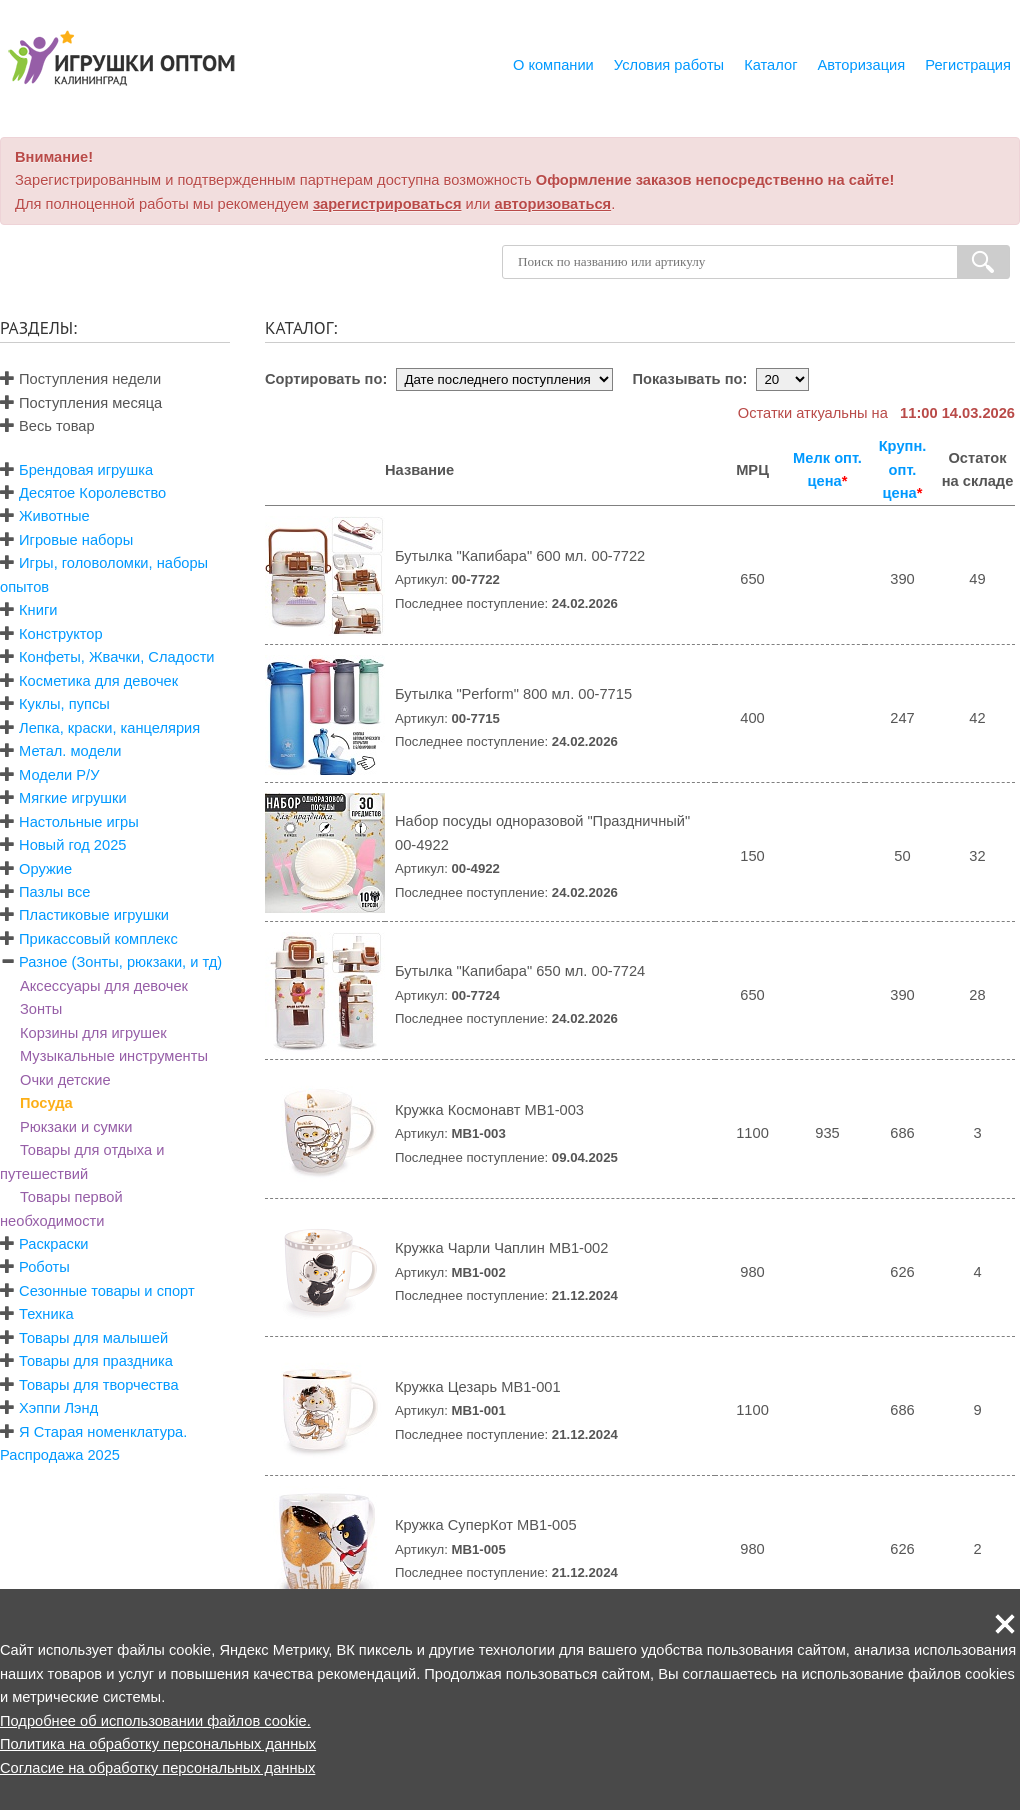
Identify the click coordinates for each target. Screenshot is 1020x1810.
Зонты (41, 1009)
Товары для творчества (99, 1385)
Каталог (770, 65)
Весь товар (47, 426)
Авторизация (862, 65)
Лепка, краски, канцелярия (109, 728)
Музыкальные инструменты (114, 1056)
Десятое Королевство (92, 493)
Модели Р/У (59, 775)
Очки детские (65, 1080)
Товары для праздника (96, 1361)
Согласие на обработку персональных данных (157, 1768)
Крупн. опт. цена (903, 469)
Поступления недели (80, 379)
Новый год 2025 (72, 845)
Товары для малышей (93, 1338)
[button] (1005, 1624)
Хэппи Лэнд (58, 1408)
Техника (46, 1314)
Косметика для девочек (98, 681)
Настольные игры (79, 822)
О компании (553, 65)
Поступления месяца (81, 403)
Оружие (45, 869)
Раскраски (53, 1244)
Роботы (44, 1267)
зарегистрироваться (387, 204)
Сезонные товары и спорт (107, 1291)
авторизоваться (553, 204)
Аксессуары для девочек (104, 986)
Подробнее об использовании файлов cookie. (155, 1721)
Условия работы (669, 65)
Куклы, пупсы (64, 704)
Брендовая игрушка (86, 470)
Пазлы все (54, 892)
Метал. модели (70, 751)
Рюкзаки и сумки (76, 1127)
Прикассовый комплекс (98, 939)
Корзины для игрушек (93, 1033)
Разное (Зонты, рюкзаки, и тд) (120, 962)
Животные (54, 516)
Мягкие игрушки (73, 798)
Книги (38, 610)
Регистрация (968, 65)
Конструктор (61, 634)
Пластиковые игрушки (94, 915)
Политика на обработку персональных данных (158, 1744)
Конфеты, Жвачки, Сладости (116, 657)
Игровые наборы (76, 540)
